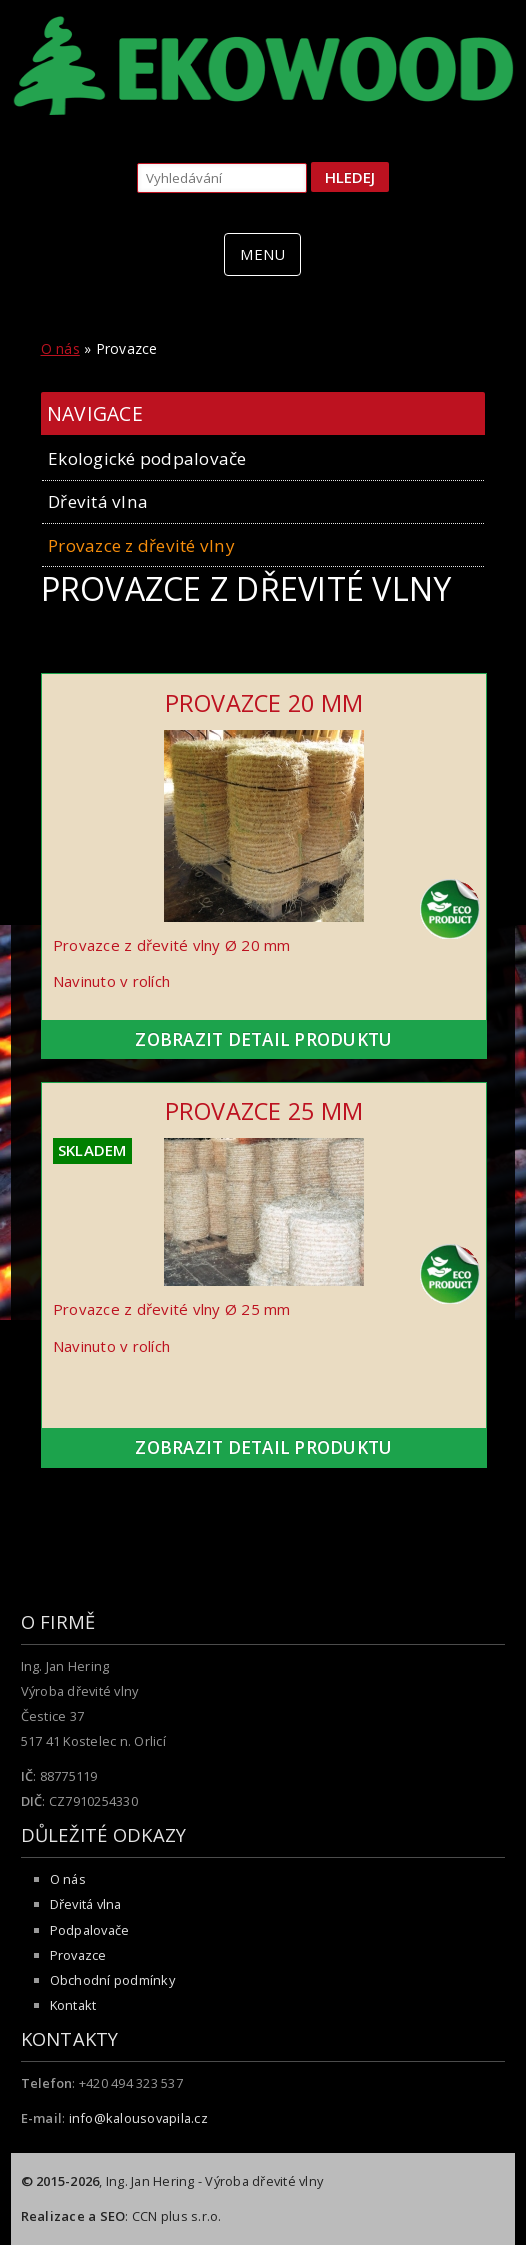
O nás (60, 348)
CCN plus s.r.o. (177, 2216)
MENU (262, 254)
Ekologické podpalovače (147, 458)
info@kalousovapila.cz (138, 2118)
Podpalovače (90, 1930)
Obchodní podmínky (112, 1980)
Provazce (78, 1955)
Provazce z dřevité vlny (141, 545)
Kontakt (73, 2005)
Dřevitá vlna (98, 501)
